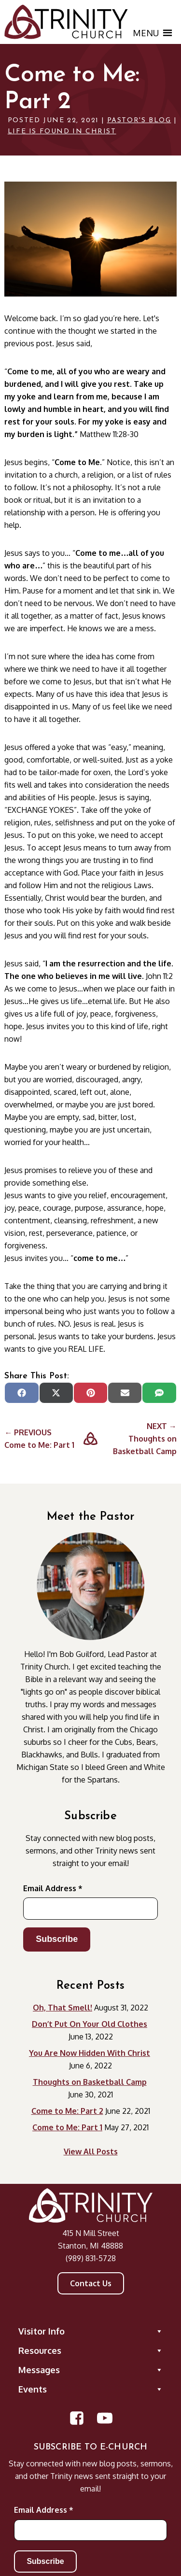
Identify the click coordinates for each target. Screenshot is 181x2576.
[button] (146, 33)
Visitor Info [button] (90, 2331)
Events (90, 2389)
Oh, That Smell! (62, 2007)
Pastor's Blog (139, 120)
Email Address (53, 1888)
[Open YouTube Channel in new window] (104, 2418)
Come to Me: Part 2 (67, 2111)
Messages (90, 2369)
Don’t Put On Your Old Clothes (89, 2024)
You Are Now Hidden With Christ (89, 2053)
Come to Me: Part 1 (67, 2127)
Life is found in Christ (62, 131)
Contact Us (90, 2283)
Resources (90, 2350)
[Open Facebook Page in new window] (76, 2418)
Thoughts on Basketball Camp (90, 2082)
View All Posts (91, 2151)
